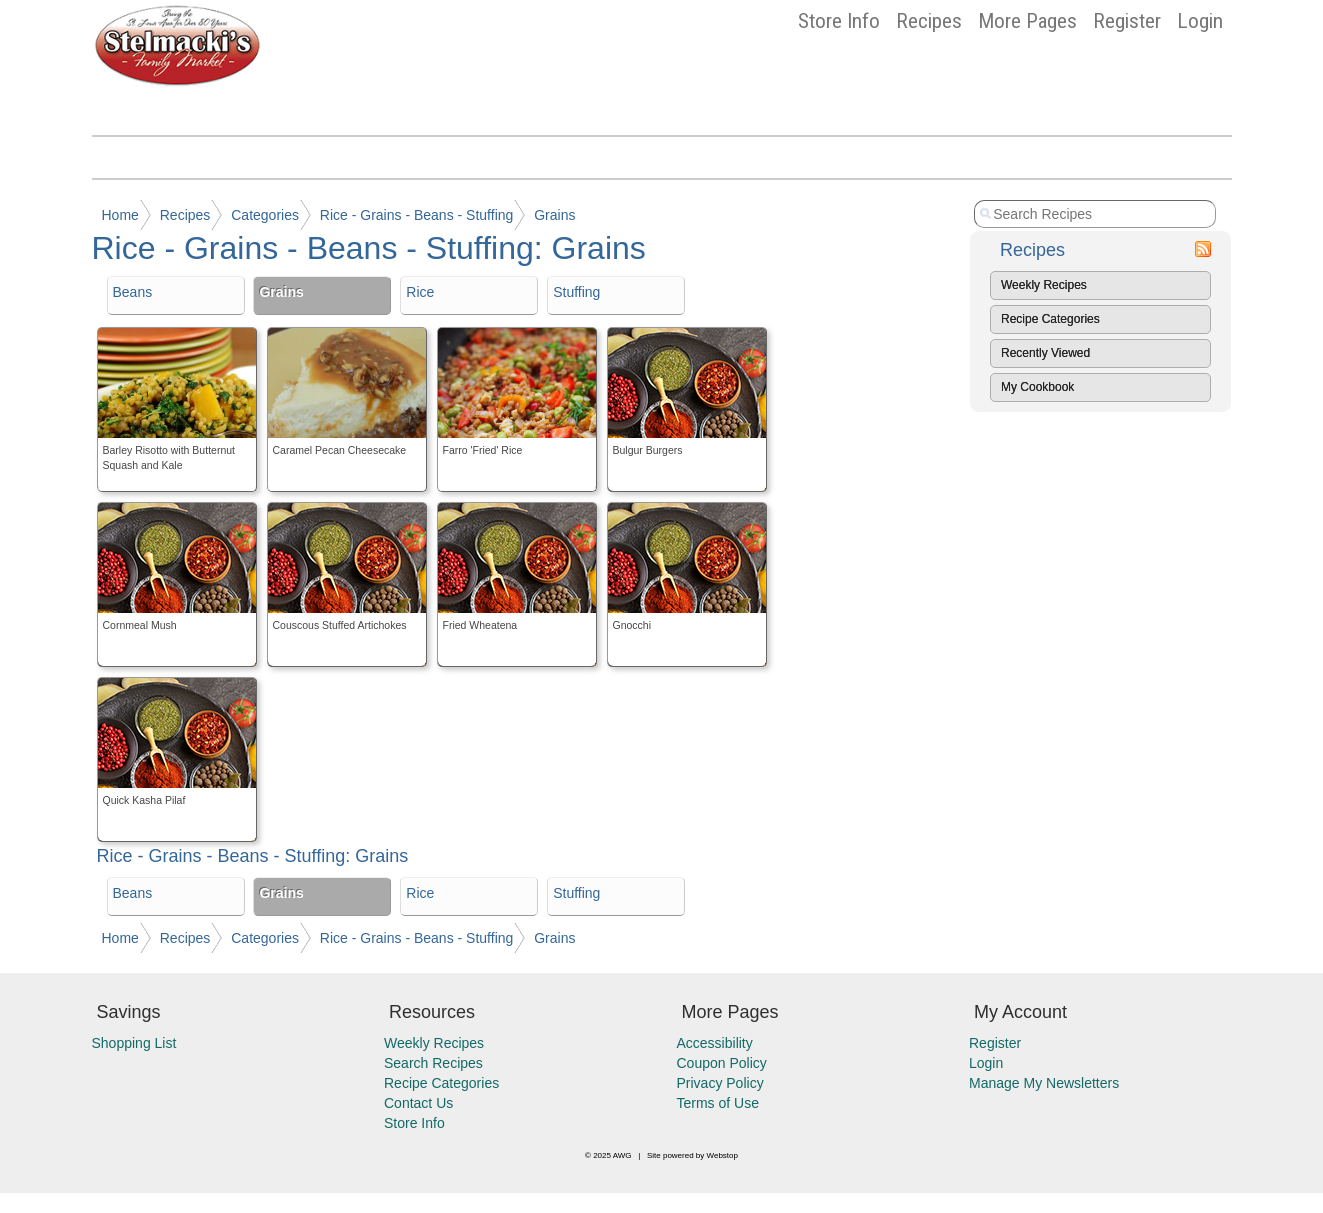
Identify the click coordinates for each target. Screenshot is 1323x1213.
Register (1127, 21)
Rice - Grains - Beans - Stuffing (416, 215)
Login (1200, 21)
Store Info (839, 21)
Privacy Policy (720, 1083)
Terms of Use (718, 1103)
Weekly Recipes (1044, 285)
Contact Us (418, 1103)
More (1027, 21)
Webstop (722, 1155)
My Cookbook (1037, 387)
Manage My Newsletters (1044, 1083)
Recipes (929, 21)
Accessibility (715, 1043)
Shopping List (134, 1043)
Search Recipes (433, 1063)
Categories (265, 215)
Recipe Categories (1050, 319)
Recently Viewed (1045, 353)
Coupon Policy (722, 1063)
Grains (554, 215)
